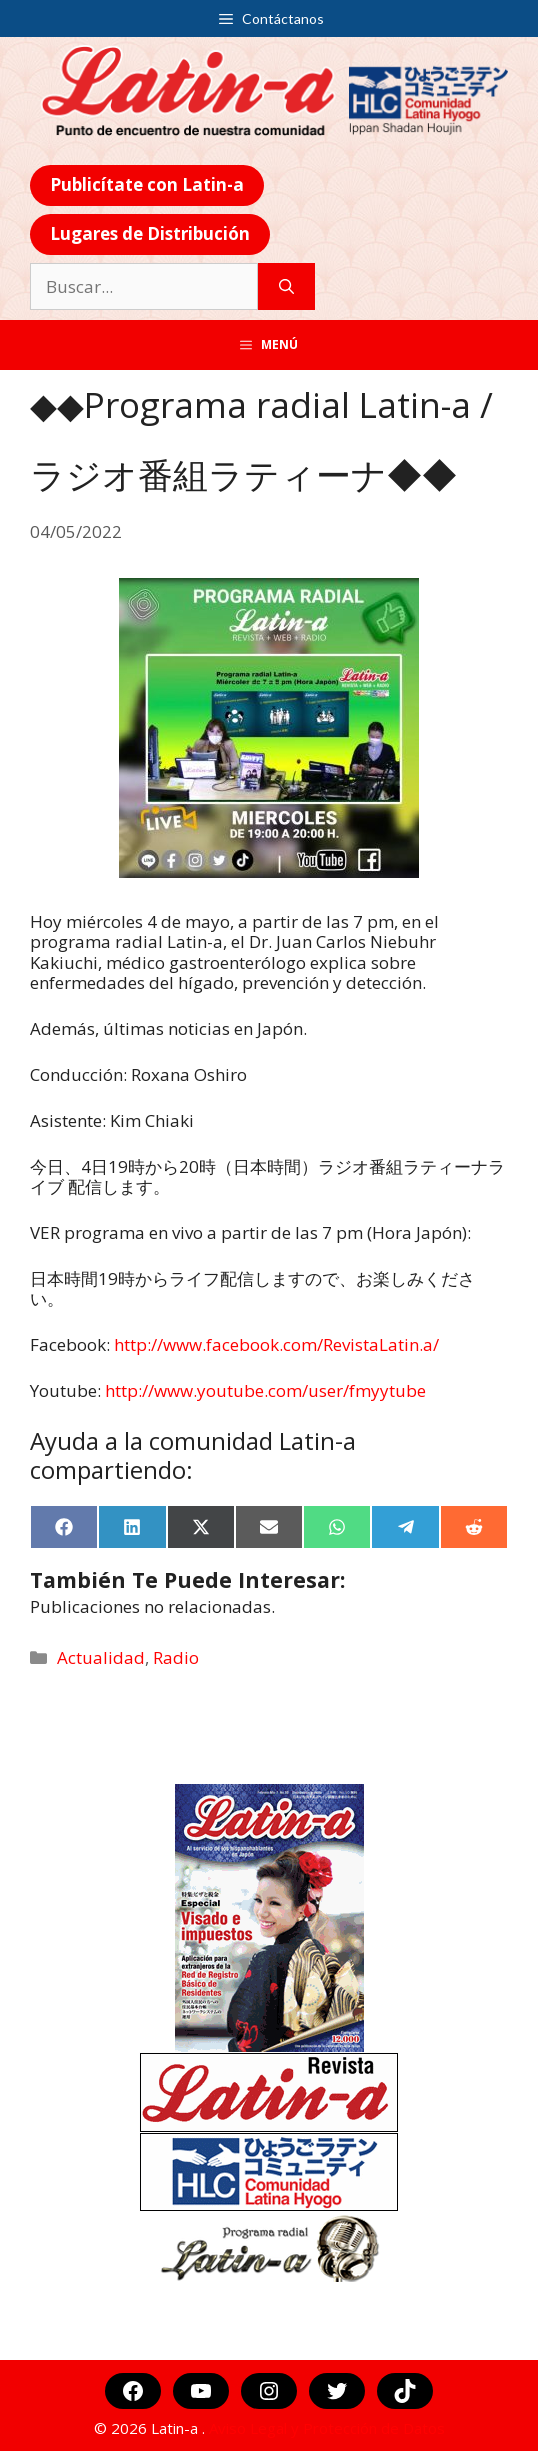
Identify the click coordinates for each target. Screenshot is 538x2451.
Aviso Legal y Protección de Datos (327, 2428)
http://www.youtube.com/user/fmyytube (265, 1390)
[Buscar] (286, 287)
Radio (176, 1657)
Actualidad (101, 1657)
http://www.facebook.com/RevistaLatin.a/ (276, 1344)
